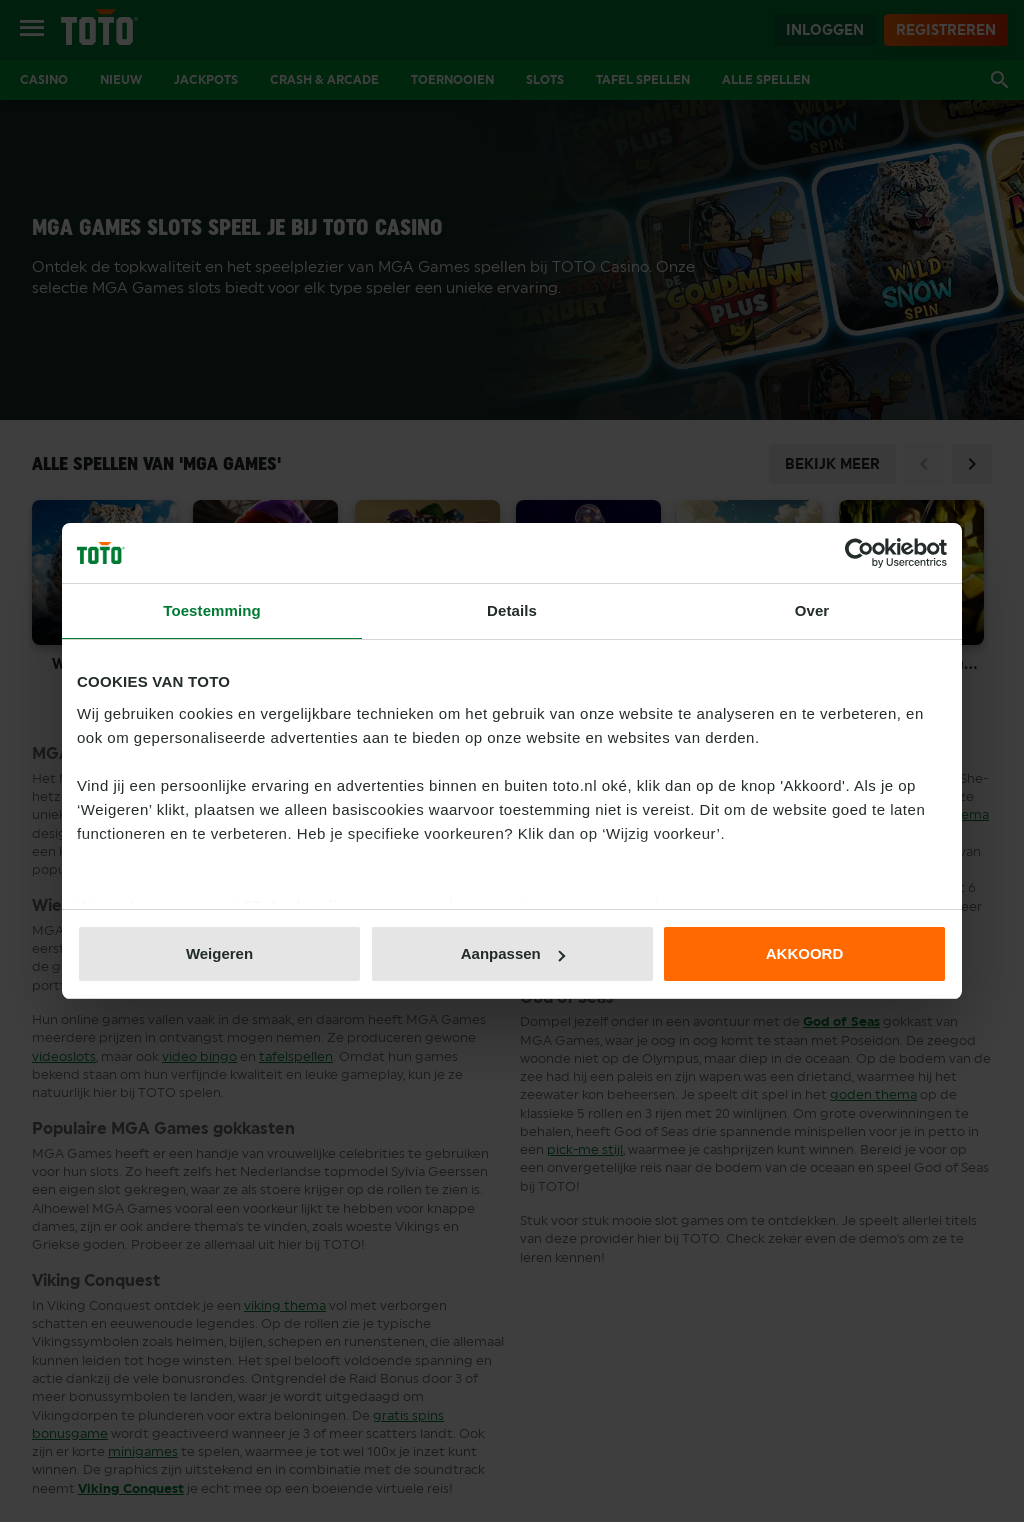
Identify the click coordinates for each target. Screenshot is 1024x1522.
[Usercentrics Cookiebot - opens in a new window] (859, 553)
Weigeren (219, 953)
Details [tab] (512, 610)
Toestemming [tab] (212, 610)
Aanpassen (513, 953)
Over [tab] (812, 610)
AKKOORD (805, 953)
